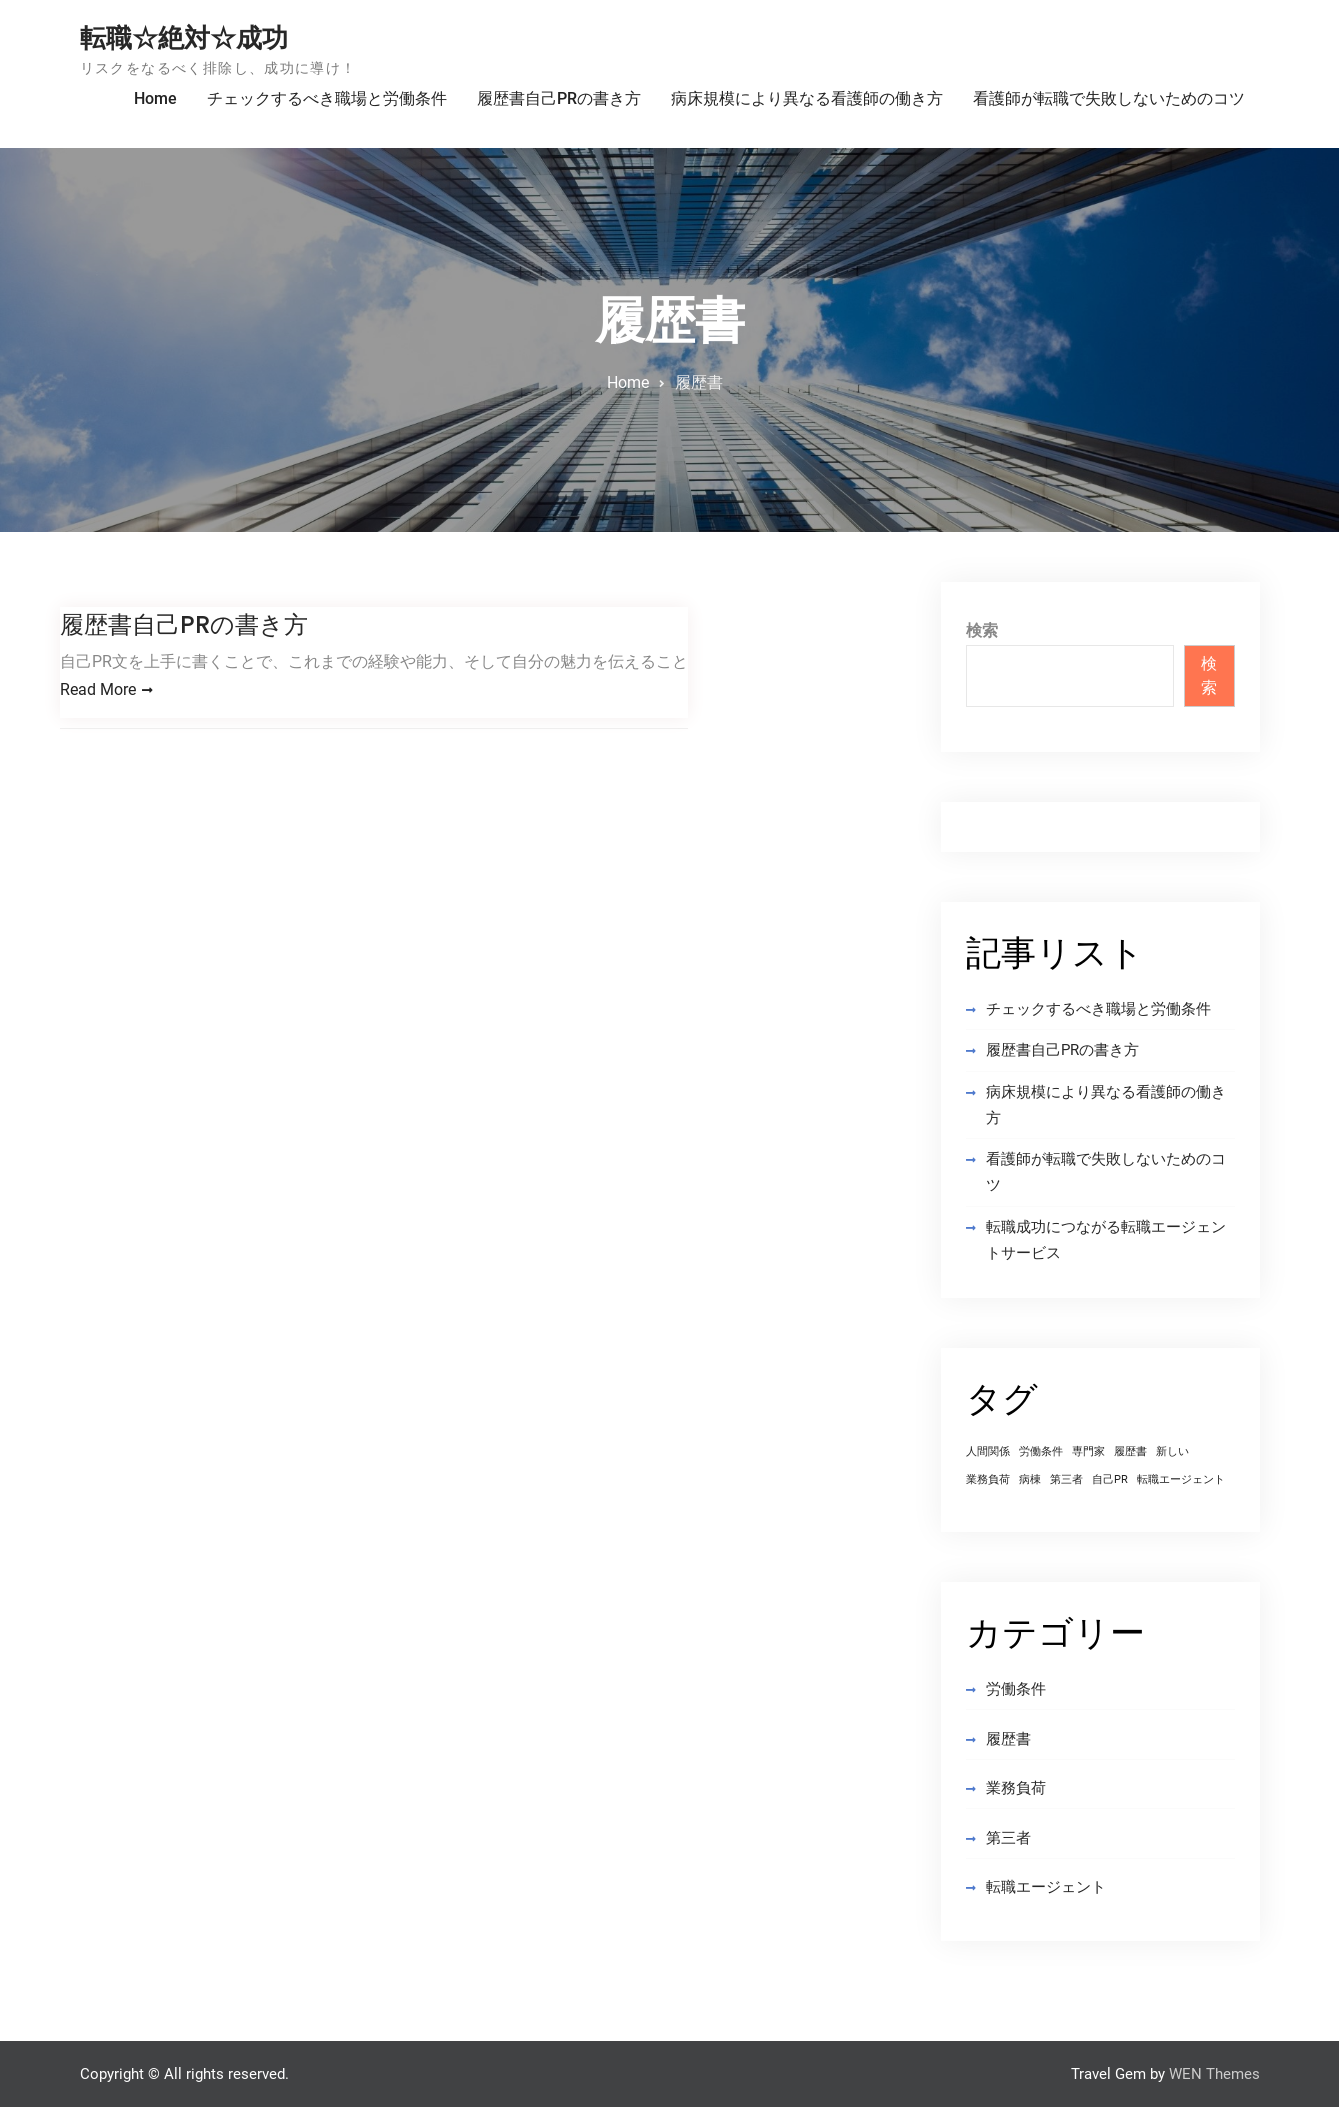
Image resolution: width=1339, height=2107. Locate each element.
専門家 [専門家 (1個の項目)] (1088, 1451)
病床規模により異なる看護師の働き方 (807, 98)
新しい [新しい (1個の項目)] (1172, 1451)
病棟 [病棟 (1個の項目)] (1030, 1479)
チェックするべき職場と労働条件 (327, 98)
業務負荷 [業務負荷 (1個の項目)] (988, 1479)
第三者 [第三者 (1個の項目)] (1066, 1479)
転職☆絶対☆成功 (184, 38)
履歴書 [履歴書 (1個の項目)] (1130, 1451)
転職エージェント (1046, 1887)
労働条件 (1016, 1689)
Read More (98, 689)
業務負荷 (1016, 1788)
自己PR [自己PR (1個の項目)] (1110, 1479)
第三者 (1008, 1838)
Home (155, 98)
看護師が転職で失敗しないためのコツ (1109, 98)
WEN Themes (1214, 2074)
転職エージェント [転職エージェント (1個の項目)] (1181, 1479)
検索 (982, 630)
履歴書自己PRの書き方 (559, 98)
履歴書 (1008, 1739)
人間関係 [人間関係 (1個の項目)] (988, 1451)
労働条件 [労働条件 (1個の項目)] (1041, 1451)
